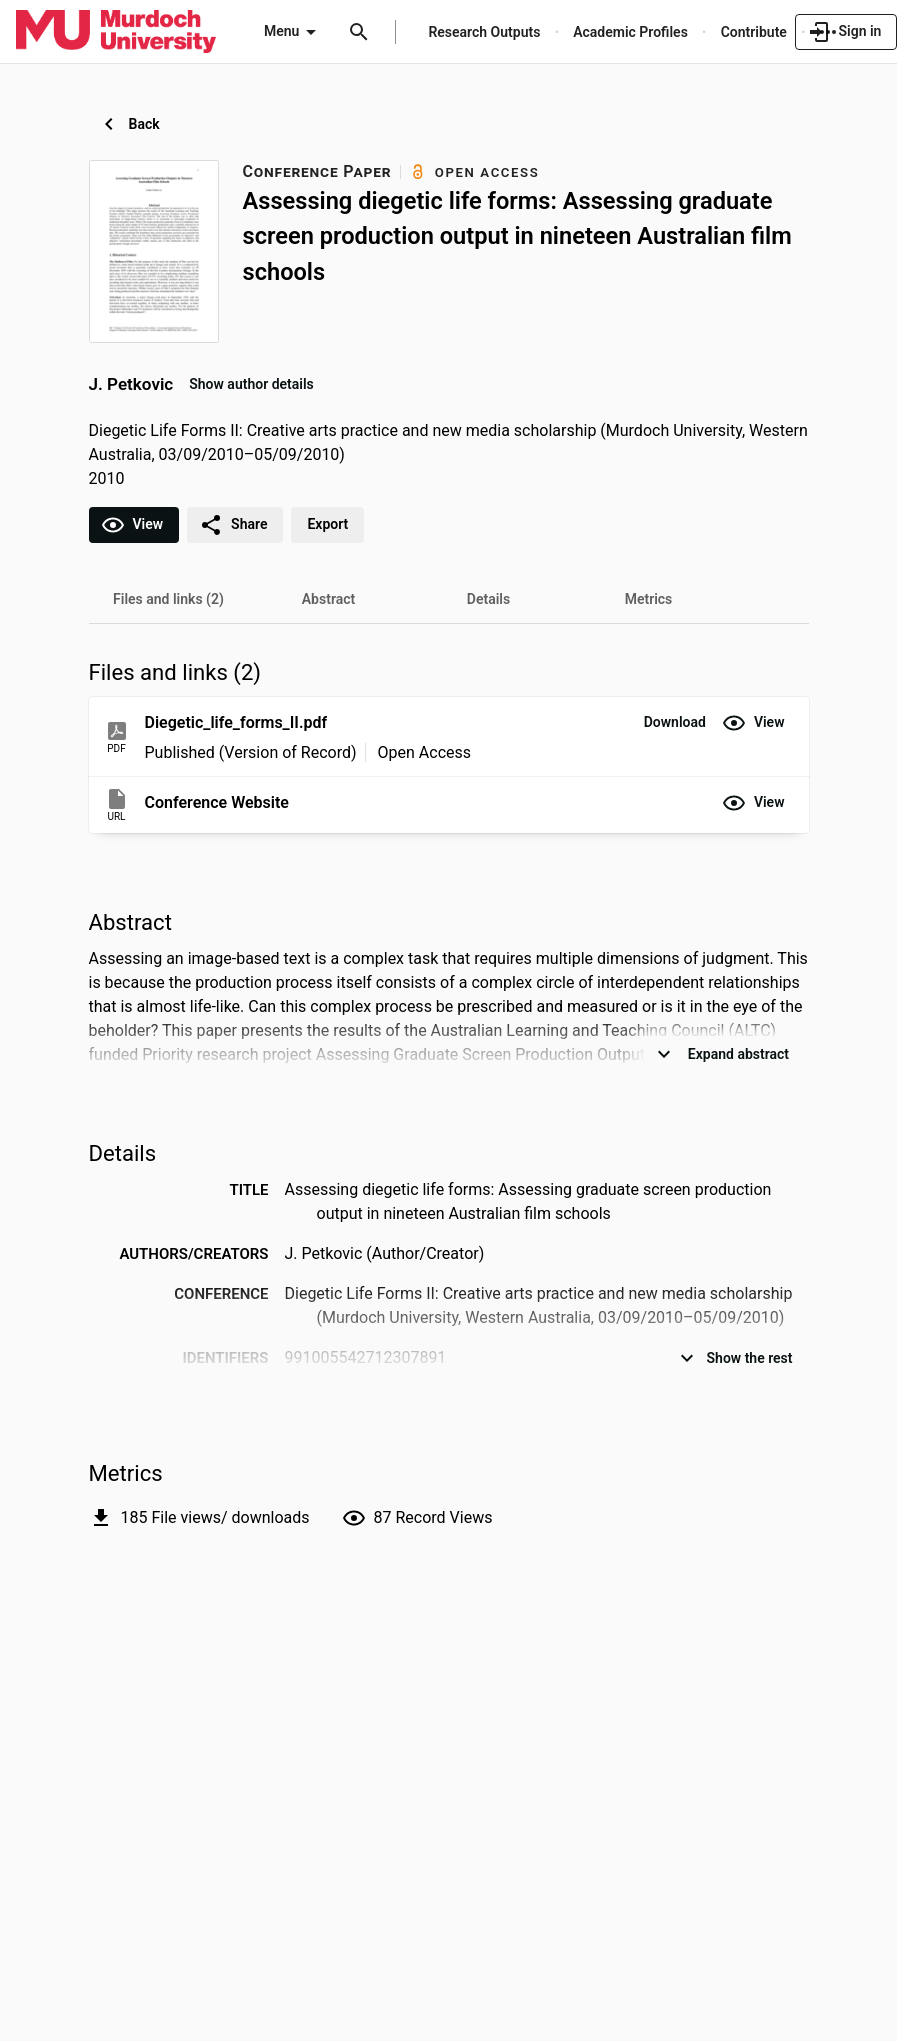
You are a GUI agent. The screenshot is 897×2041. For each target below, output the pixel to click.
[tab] (169, 599)
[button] (675, 723)
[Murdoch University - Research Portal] (116, 31)
